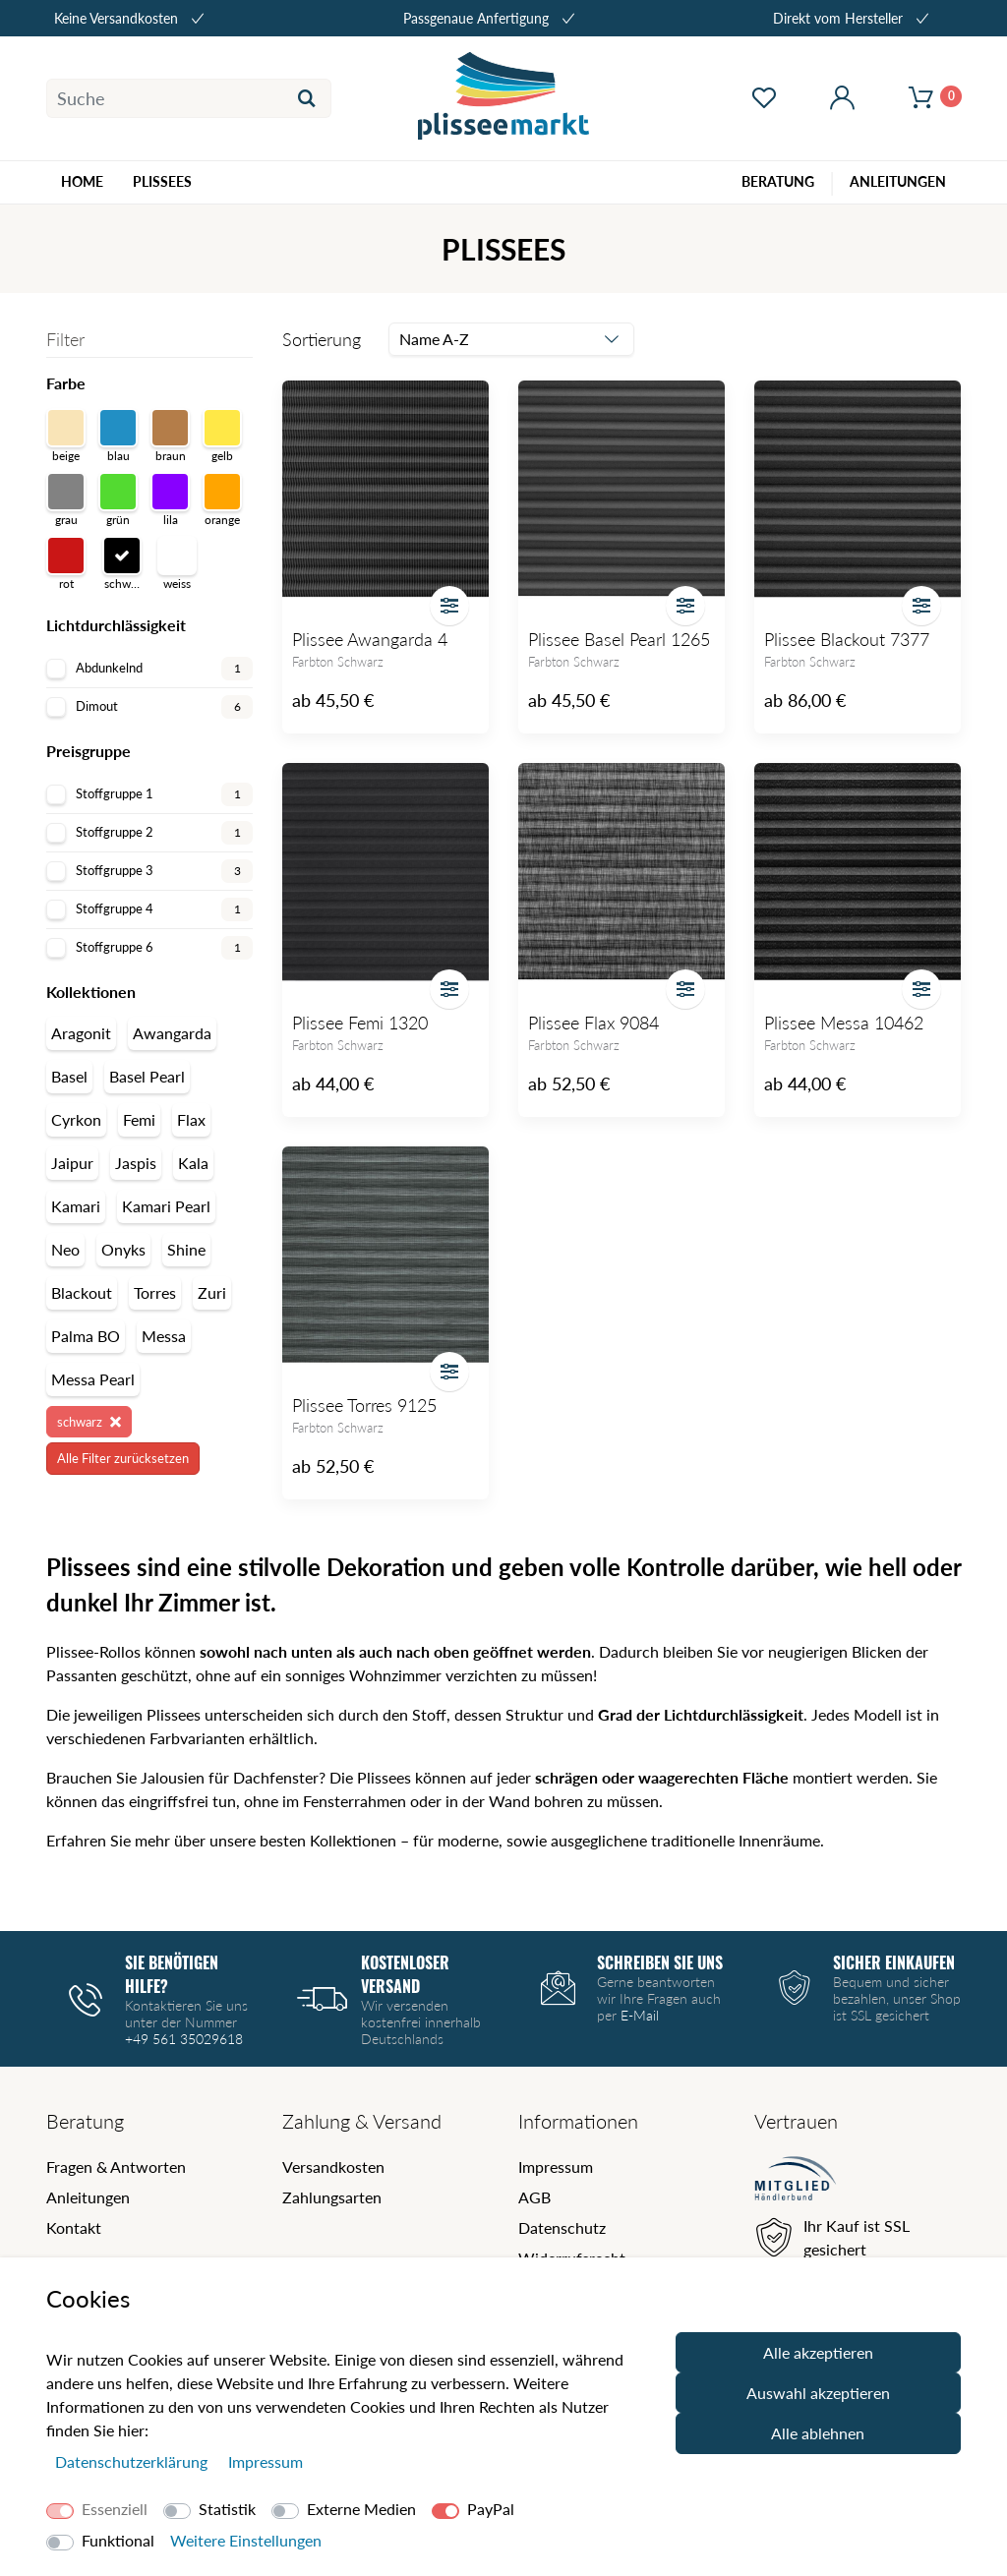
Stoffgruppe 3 (149, 871)
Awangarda (172, 1033)
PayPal (490, 2508)
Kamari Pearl (166, 1206)
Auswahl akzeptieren (818, 2392)
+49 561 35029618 (184, 2038)
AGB (534, 2197)
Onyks (123, 1249)
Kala (193, 1162)
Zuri (212, 1292)
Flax (191, 1119)
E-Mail (640, 2015)
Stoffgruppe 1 (149, 794)
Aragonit (81, 1033)
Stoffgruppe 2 (149, 833)
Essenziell (115, 2508)
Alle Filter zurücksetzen (123, 1458)
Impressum (555, 2166)
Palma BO (85, 1335)
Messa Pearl (93, 1379)
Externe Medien (361, 2508)
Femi (139, 1119)
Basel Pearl (147, 1076)
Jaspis (135, 1162)
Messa (164, 1335)
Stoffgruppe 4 (149, 909)
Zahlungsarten (332, 2197)
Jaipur (72, 1162)
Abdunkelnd (149, 668)
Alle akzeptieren (818, 2352)
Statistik (227, 2508)
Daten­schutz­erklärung (133, 2461)
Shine (186, 1249)
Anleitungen (88, 2197)
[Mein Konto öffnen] (842, 98)
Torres (155, 1292)
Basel (69, 1076)
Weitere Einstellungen (246, 2540)
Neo (65, 1249)
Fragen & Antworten (116, 2166)
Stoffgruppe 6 (149, 948)
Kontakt (73, 2227)
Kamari (75, 1206)
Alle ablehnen (817, 2433)
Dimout (149, 707)
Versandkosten (333, 2166)
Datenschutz (562, 2227)
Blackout (81, 1292)
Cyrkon (76, 1119)
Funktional (118, 2540)
